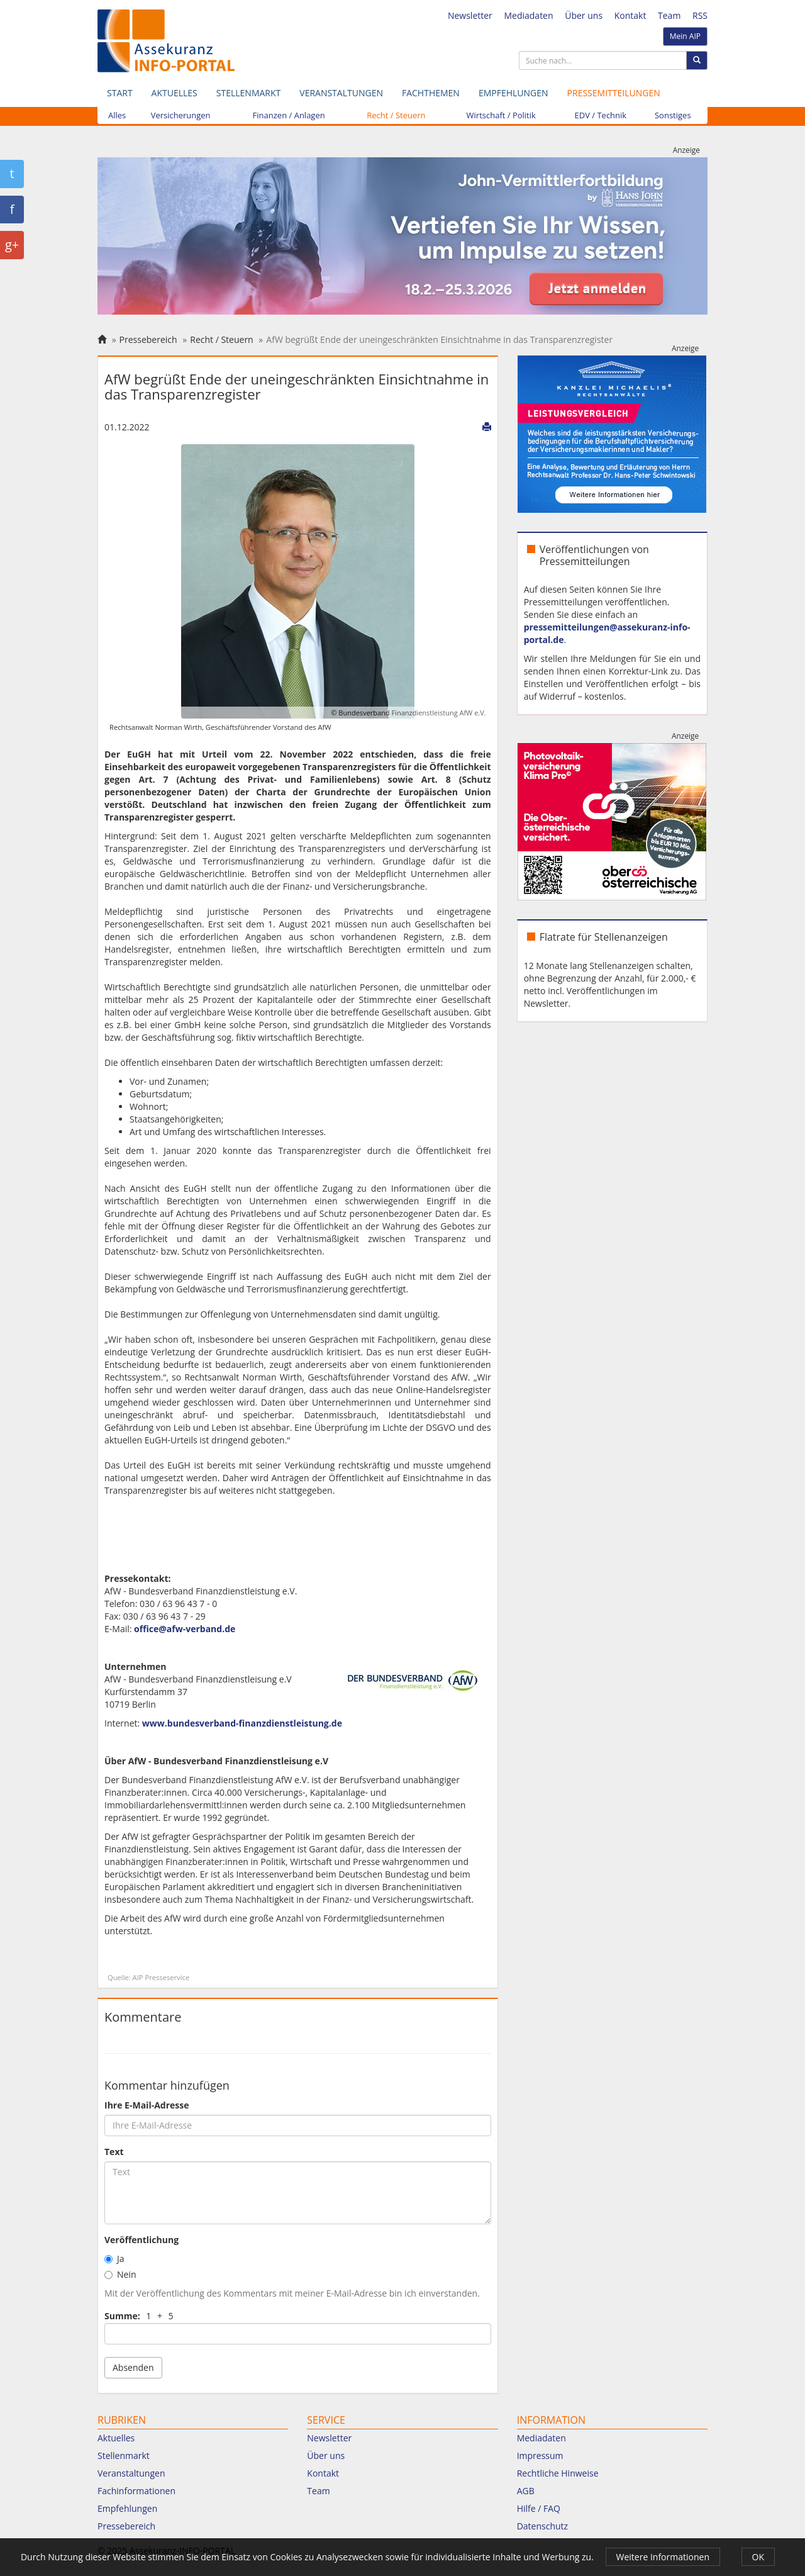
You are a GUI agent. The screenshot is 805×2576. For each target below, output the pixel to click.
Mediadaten (528, 15)
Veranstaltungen (341, 93)
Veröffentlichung (141, 2240)
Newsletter (470, 15)
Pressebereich (148, 339)
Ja (114, 2259)
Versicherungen (181, 115)
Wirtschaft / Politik (501, 115)
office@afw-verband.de (184, 1629)
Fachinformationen (136, 2491)
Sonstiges (673, 115)
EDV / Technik (601, 115)
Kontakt (630, 15)
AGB (526, 2491)
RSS (700, 15)
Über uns (583, 15)
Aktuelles (174, 93)
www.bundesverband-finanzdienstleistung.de (242, 1723)
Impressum (540, 2455)
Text (114, 2152)
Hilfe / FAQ (538, 2508)
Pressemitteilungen (613, 93)
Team (669, 15)
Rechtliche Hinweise (558, 2473)
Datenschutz (542, 2526)
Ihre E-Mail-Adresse (146, 2105)
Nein (120, 2274)
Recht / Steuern (396, 115)
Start (120, 93)
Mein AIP (685, 36)
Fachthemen (431, 93)
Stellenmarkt (248, 93)
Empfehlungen (513, 93)
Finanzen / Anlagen (289, 115)
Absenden (133, 2367)
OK (758, 2557)
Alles (117, 115)
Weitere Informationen (662, 2557)
